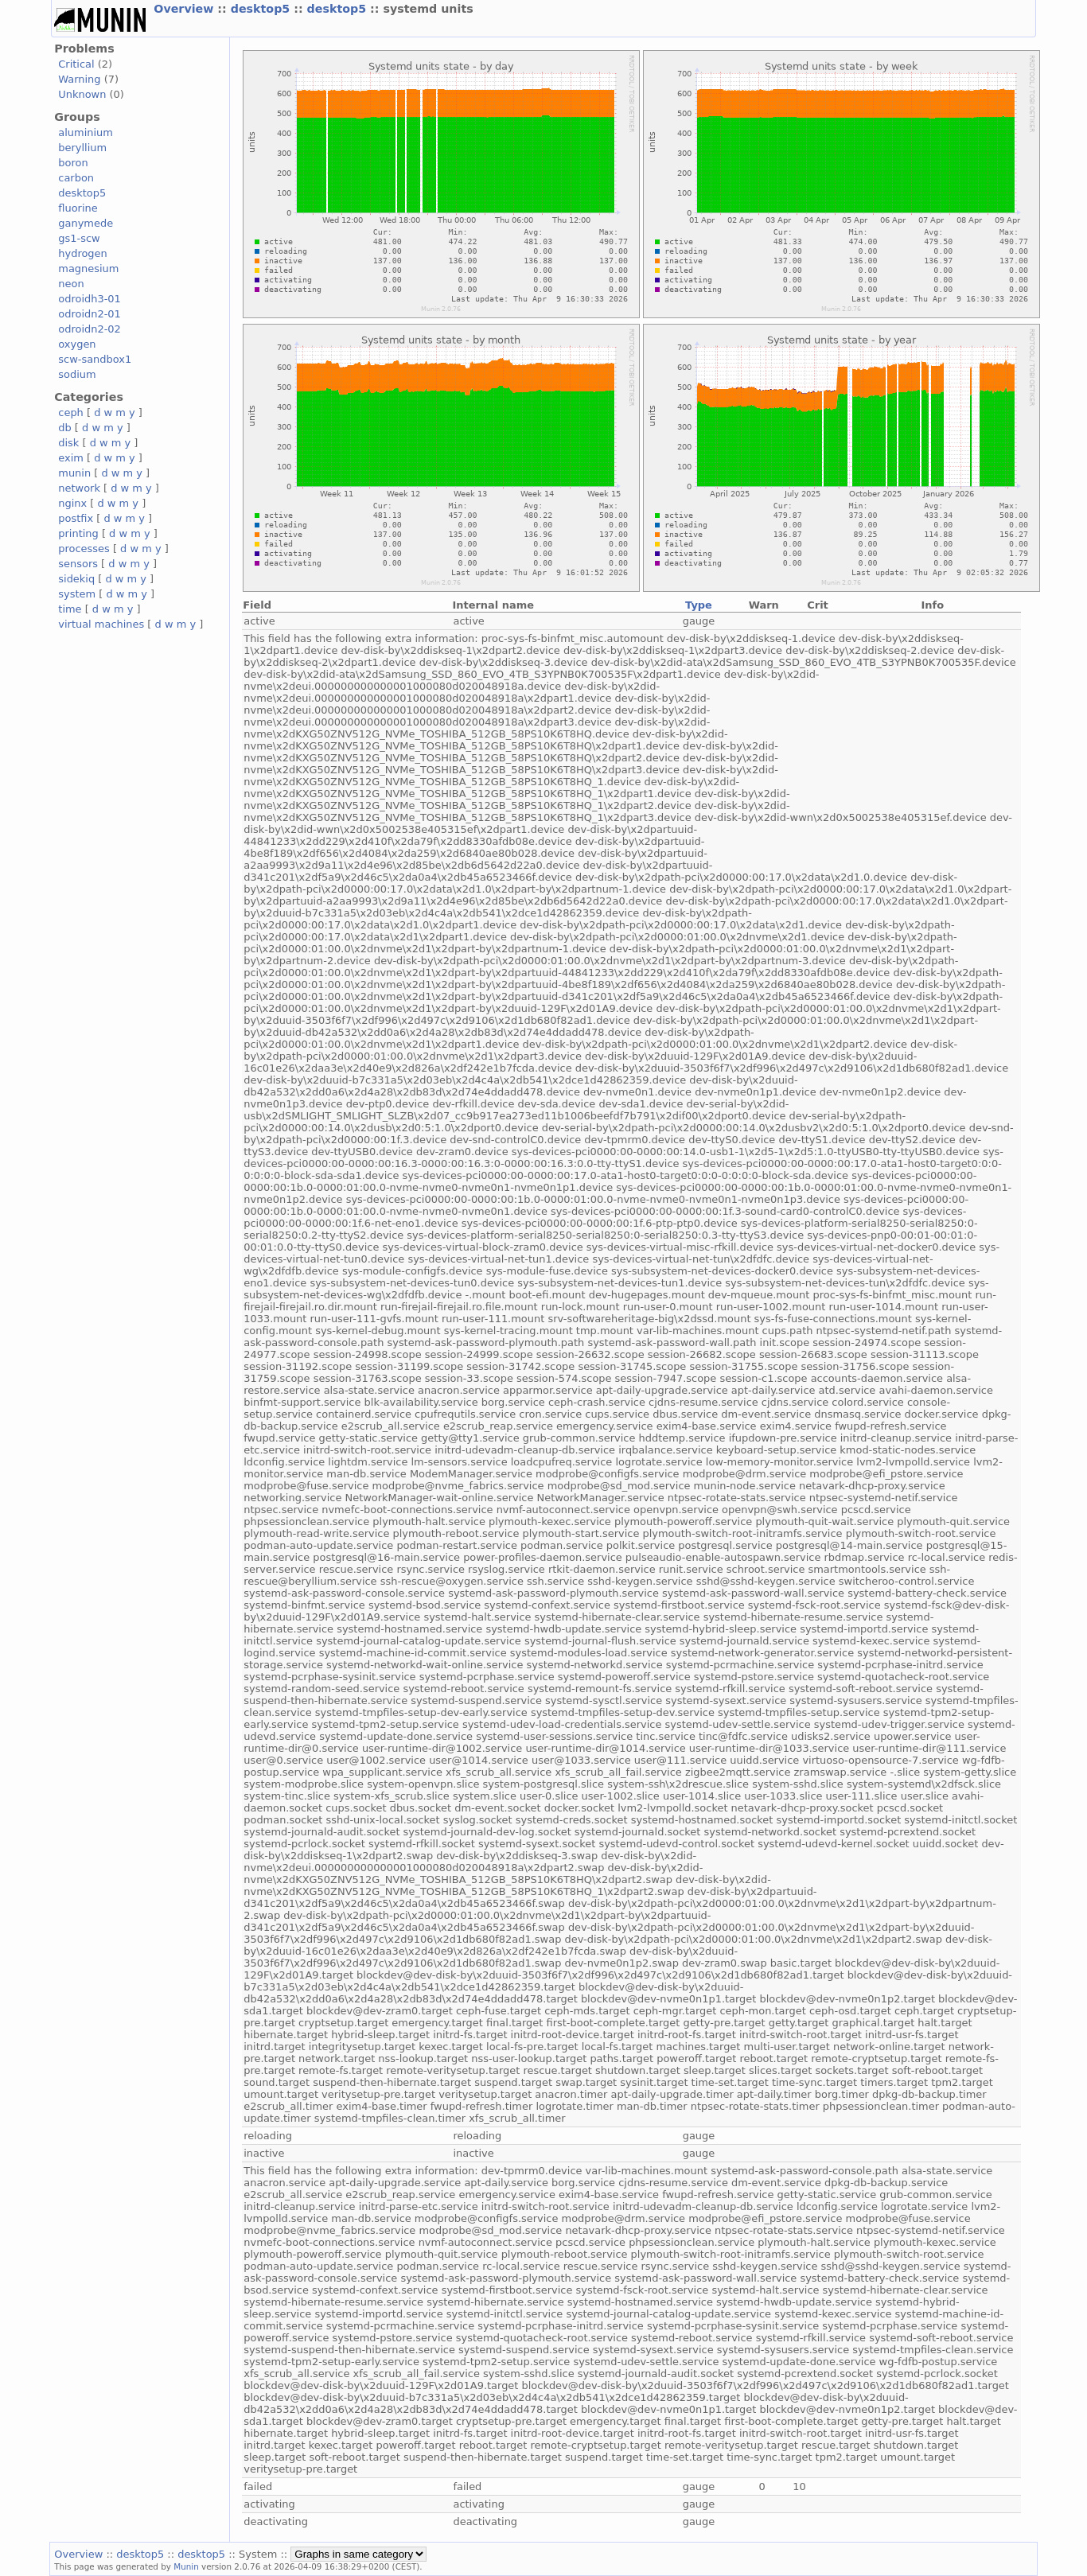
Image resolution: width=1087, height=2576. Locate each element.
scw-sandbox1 (94, 359)
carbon (76, 178)
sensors (78, 564)
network (79, 488)
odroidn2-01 (89, 314)
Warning (79, 79)
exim (71, 458)
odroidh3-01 (89, 299)
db (64, 428)
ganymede (85, 223)
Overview (185, 8)
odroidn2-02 (89, 329)
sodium (76, 374)
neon (71, 284)
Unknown (82, 94)
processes (84, 549)
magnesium (88, 268)
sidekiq (76, 579)
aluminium (85, 132)
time (69, 609)
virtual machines (101, 624)
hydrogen (82, 253)
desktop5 (262, 8)
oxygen (76, 344)
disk (68, 443)
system (76, 594)
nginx (72, 503)
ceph (71, 412)
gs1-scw (78, 238)
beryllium (82, 148)
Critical (76, 64)
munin (74, 473)
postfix (75, 518)
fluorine (77, 208)
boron (73, 163)
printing (78, 533)
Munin (186, 2566)
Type (698, 605)
